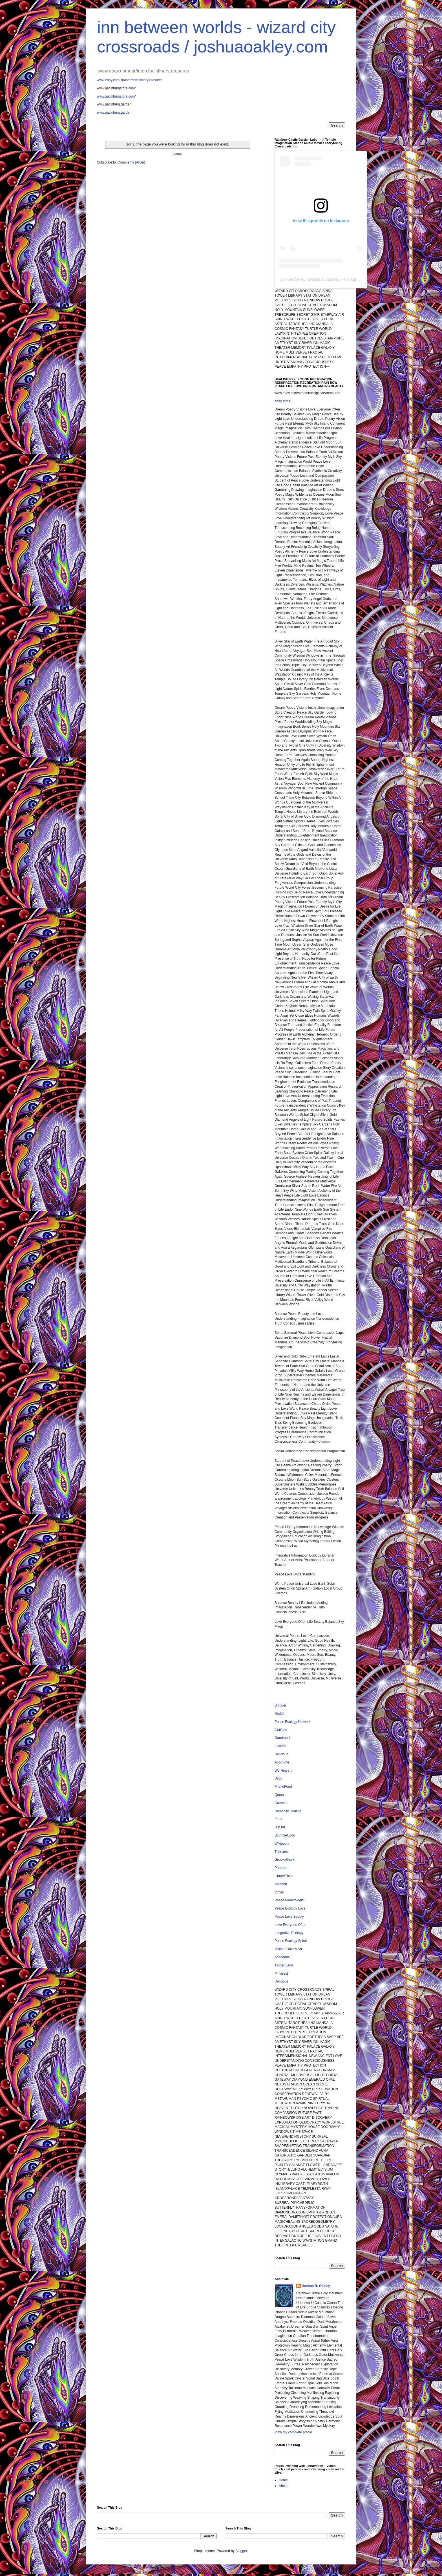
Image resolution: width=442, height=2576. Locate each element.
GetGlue (281, 1730)
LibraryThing (284, 1876)
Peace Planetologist (289, 1900)
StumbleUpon (285, 1835)
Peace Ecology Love (290, 1908)
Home (177, 154)
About (283, 2486)
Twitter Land (284, 1965)
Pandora (281, 1868)
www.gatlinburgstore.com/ (116, 96)
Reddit (279, 1714)
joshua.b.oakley (325, 279)
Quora (279, 1795)
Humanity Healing (288, 1811)
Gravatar (281, 1803)
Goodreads (283, 1738)
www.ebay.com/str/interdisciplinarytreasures (130, 80)
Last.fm (280, 1746)
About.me (282, 1762)
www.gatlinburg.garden (114, 112)
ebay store (282, 401)
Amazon (281, 1884)
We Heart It (283, 1770)
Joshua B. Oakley (316, 2286)
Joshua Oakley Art (288, 1949)
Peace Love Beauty (289, 1917)
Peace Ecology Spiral (291, 1941)
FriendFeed (283, 1787)
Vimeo (279, 1892)
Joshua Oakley (292, 279)
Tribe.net (281, 1852)
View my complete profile (293, 2432)
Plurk (278, 1819)
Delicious (281, 1754)
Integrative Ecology (289, 1933)
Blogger (280, 1705)
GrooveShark (285, 1860)
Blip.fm (280, 1827)
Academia (282, 1957)
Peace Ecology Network (292, 1722)
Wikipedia (282, 1844)
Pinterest (281, 1973)
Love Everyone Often (290, 1925)
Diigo (278, 1778)
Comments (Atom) (131, 162)
